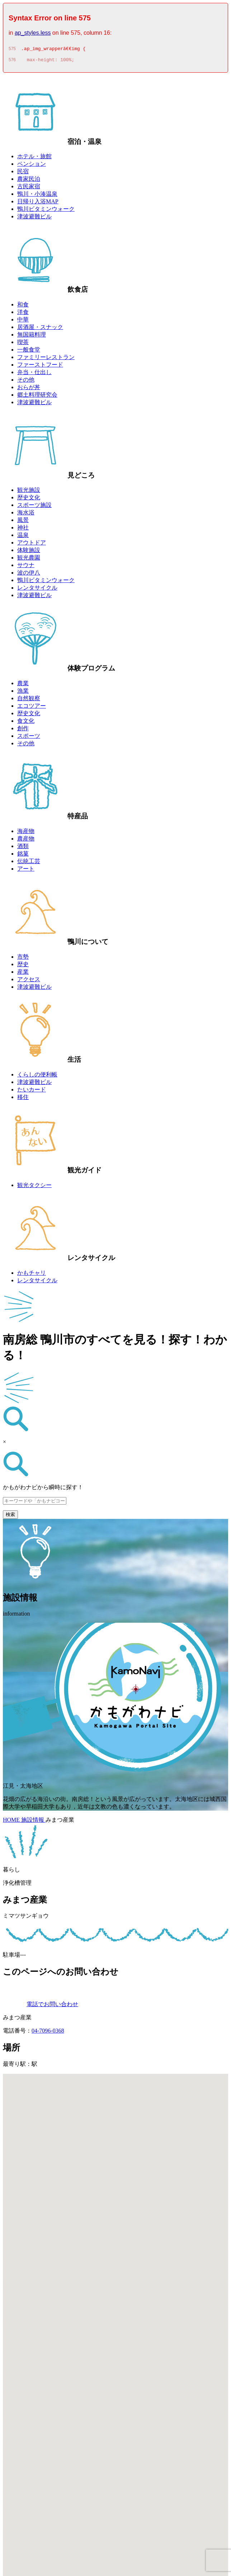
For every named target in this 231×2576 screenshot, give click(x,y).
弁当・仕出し (34, 374)
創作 (23, 730)
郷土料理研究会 (37, 397)
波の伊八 (28, 575)
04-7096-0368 (48, 2033)
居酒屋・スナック (40, 329)
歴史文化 (28, 500)
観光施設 (28, 492)
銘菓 (23, 856)
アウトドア (31, 545)
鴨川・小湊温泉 (37, 196)
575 (12, 49)
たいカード (31, 1092)
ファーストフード (40, 367)
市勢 (23, 959)
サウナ (25, 567)
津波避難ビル (34, 219)
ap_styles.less (33, 33)
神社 (23, 530)
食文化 (25, 723)
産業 (23, 974)
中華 (23, 322)
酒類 (23, 848)
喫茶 (23, 344)
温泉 (23, 537)
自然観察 (28, 700)
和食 (23, 307)
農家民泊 (28, 181)
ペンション (31, 166)
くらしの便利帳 (37, 1077)
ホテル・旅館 (34, 158)
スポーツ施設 (34, 507)
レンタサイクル (37, 590)
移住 (23, 1099)
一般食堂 (28, 352)
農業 (23, 685)
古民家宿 (28, 188)
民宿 (23, 173)
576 (12, 61)
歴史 (23, 966)
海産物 (25, 833)
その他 (25, 382)
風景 (23, 522)
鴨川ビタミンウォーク (46, 211)
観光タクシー (34, 1187)
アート (25, 871)
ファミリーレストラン (46, 359)
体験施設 (28, 552)
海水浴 (25, 515)
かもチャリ (31, 1275)
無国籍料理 (31, 337)
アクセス (28, 981)
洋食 (23, 314)
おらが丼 (28, 389)
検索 (10, 1516)
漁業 (23, 693)
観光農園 (28, 560)
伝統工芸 (28, 863)
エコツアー (31, 708)
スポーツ (28, 738)
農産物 (25, 841)
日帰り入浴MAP (37, 203)
